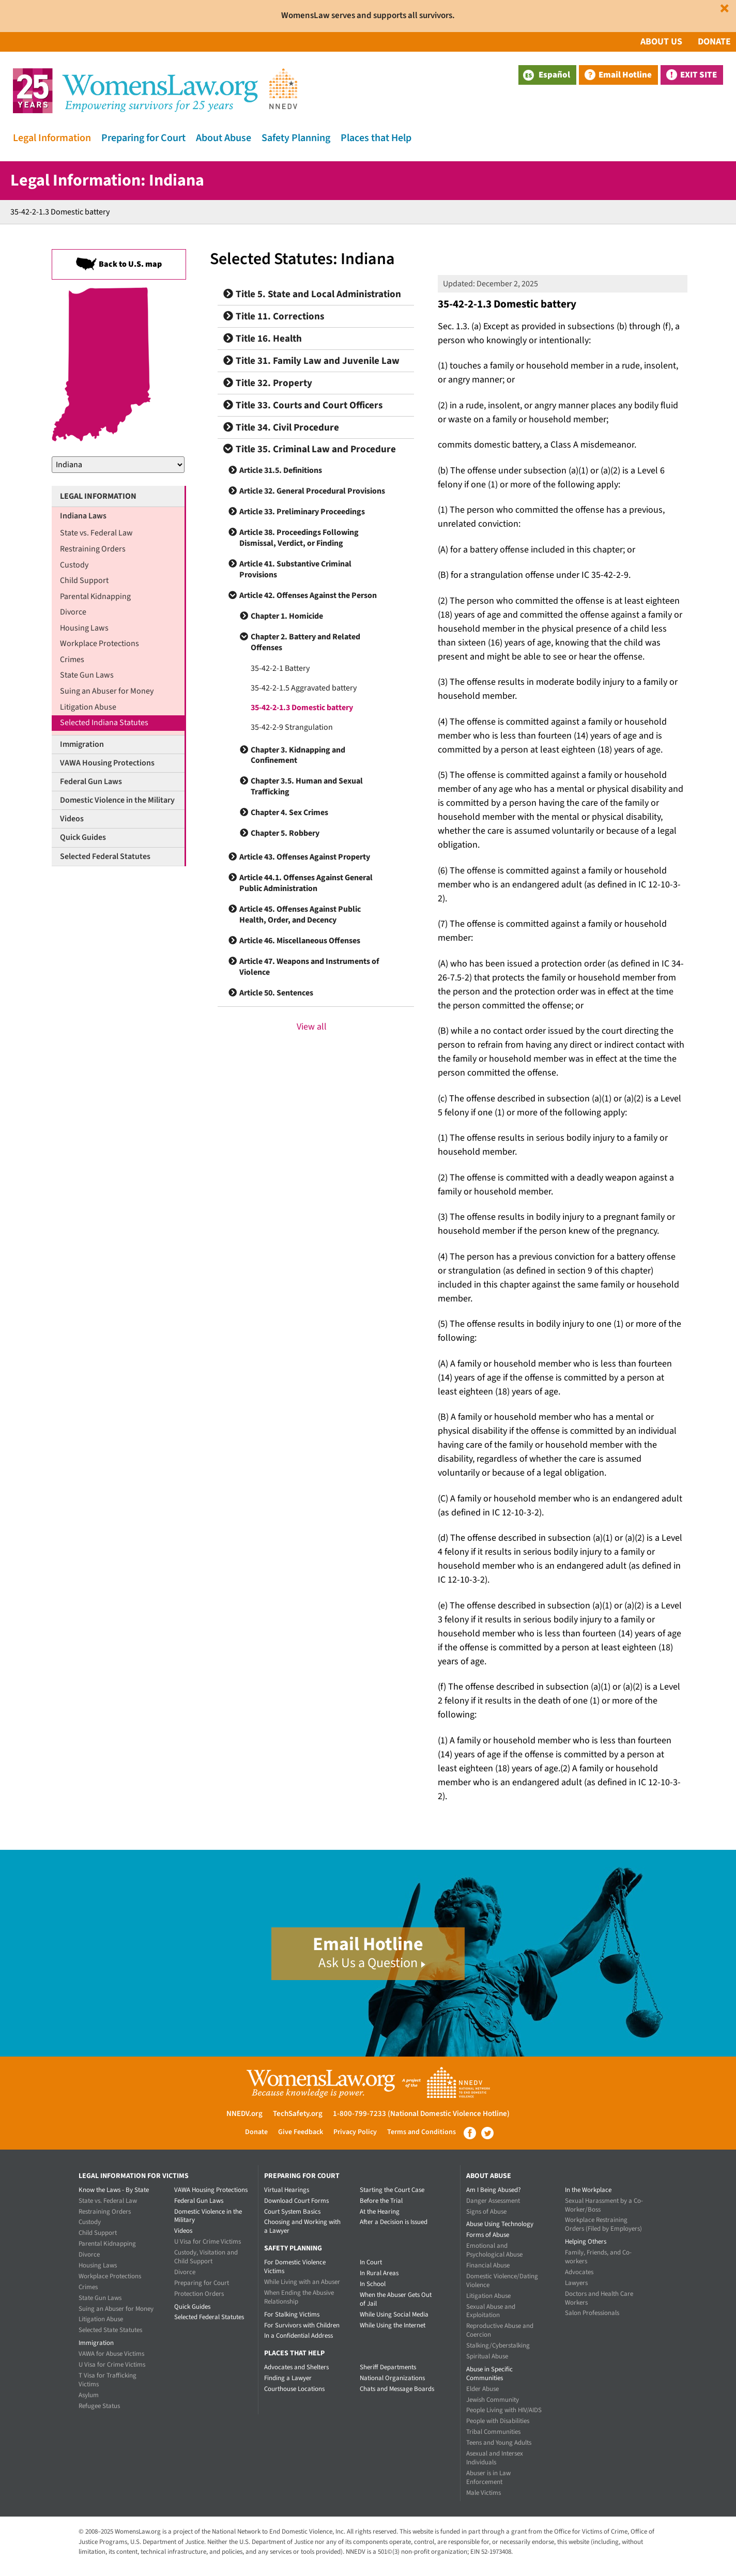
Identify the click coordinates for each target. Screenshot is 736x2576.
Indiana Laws (83, 516)
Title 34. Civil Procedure (281, 428)
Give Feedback (300, 2132)
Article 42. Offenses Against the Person (308, 595)
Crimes (72, 659)
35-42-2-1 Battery (280, 668)
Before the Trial (381, 2200)
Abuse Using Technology (499, 2224)
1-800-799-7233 (359, 2113)
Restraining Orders (93, 549)
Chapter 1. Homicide (287, 616)
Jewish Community (492, 2399)
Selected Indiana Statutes (104, 722)
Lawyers (576, 2283)
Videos (72, 818)
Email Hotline (625, 75)
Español (546, 75)
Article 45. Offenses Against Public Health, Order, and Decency (300, 914)
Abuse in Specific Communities (489, 2374)
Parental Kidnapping (95, 596)
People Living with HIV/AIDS (504, 2410)
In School (373, 2284)
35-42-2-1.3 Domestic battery (302, 707)
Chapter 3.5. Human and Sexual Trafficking (307, 786)
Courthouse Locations (294, 2389)
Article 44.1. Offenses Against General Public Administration (306, 883)
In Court (371, 2262)
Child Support (84, 580)
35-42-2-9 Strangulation (292, 727)
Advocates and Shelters (296, 2367)
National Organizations (392, 2378)
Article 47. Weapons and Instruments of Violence (309, 967)
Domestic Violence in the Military (117, 800)
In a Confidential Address (298, 2335)
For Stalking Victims (291, 2314)
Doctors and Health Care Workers (599, 2298)
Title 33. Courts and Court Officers (302, 405)
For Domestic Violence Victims (295, 2267)
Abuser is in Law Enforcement (488, 2477)
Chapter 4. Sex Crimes (289, 812)
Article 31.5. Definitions (280, 470)
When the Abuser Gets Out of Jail (396, 2299)
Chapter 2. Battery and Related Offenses (305, 642)
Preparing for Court (143, 138)
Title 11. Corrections (273, 317)
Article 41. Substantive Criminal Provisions (295, 569)
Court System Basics (292, 2211)
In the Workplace (588, 2190)
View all (312, 1026)
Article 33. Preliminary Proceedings (302, 511)
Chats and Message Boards (397, 2389)
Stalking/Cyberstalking (498, 2345)
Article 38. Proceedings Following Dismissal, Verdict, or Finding (299, 538)
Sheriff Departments (388, 2367)
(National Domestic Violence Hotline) (449, 2113)
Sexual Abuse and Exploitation (490, 2311)
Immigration (82, 744)
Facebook (470, 2133)
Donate (714, 41)
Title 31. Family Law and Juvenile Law (311, 361)
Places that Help (376, 138)
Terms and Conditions (421, 2132)
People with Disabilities (497, 2421)
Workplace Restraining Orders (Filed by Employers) (603, 2224)
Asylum (89, 2395)
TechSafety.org (298, 2113)
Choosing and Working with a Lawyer (302, 2226)
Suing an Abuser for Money (107, 691)
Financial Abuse (488, 2265)
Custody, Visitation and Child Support (206, 2257)
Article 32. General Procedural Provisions (312, 491)
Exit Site (698, 75)
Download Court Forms (296, 2200)
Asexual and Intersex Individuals (494, 2458)
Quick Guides (83, 837)
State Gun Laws (87, 675)
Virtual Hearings (286, 2190)
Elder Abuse (482, 2389)
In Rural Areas (379, 2273)
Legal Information (52, 138)
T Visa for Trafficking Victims (107, 2380)
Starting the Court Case (392, 2190)
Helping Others (585, 2241)
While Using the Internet (392, 2325)
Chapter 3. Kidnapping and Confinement (298, 755)
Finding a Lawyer (288, 2378)
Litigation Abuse (88, 707)
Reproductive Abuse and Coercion (499, 2330)
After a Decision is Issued (393, 2222)
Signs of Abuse (486, 2211)
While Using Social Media (394, 2314)
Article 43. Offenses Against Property (304, 857)
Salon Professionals (592, 2313)
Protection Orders (199, 2293)
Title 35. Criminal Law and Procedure (309, 449)
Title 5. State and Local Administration (312, 294)
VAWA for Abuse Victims (111, 2353)
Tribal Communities (493, 2431)
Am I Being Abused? (493, 2190)
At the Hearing (380, 2211)
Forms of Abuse (487, 2235)
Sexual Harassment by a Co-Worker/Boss (604, 2205)
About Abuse (223, 138)
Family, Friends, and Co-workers (598, 2257)
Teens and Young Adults (498, 2442)
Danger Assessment (493, 2200)
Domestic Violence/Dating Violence (502, 2281)
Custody (74, 565)
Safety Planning (296, 138)
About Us (661, 41)
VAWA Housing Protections (107, 763)
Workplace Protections (99, 643)
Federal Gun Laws (91, 781)
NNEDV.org (244, 2113)
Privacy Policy (355, 2132)
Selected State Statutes (110, 2330)
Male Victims (483, 2492)
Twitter (487, 2133)
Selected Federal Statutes (105, 856)
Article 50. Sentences (276, 993)
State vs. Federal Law (96, 533)
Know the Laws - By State (114, 2190)
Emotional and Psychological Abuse (494, 2250)
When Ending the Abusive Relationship (299, 2297)
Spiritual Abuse (487, 2356)
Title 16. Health (262, 339)
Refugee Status (99, 2406)
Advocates (579, 2272)
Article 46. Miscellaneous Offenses (299, 940)
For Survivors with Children (302, 2325)
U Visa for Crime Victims (112, 2364)
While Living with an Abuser (302, 2282)
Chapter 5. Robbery (285, 833)
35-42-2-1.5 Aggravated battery (304, 688)
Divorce (73, 612)
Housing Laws (84, 628)
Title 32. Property (267, 383)
